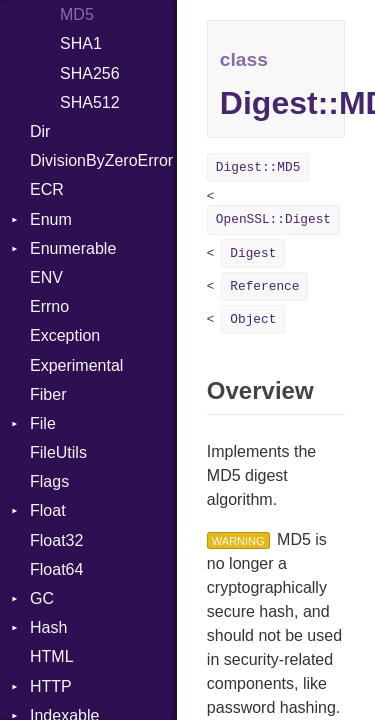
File (43, 423)
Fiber (48, 394)
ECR (47, 189)
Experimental (76, 365)
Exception (65, 335)
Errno (49, 306)
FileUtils (58, 452)
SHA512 (90, 102)
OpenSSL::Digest (273, 219)
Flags (49, 481)
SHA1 (81, 43)
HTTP (51, 686)
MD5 (77, 14)
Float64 (56, 569)
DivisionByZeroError (101, 160)
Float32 (56, 540)
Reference (264, 286)
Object (253, 319)
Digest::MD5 (258, 167)
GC (42, 598)
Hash (48, 627)
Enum (51, 219)
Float (48, 510)
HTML (52, 656)
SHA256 (90, 73)
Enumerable (73, 248)
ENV (46, 277)
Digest (253, 253)
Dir (40, 131)
